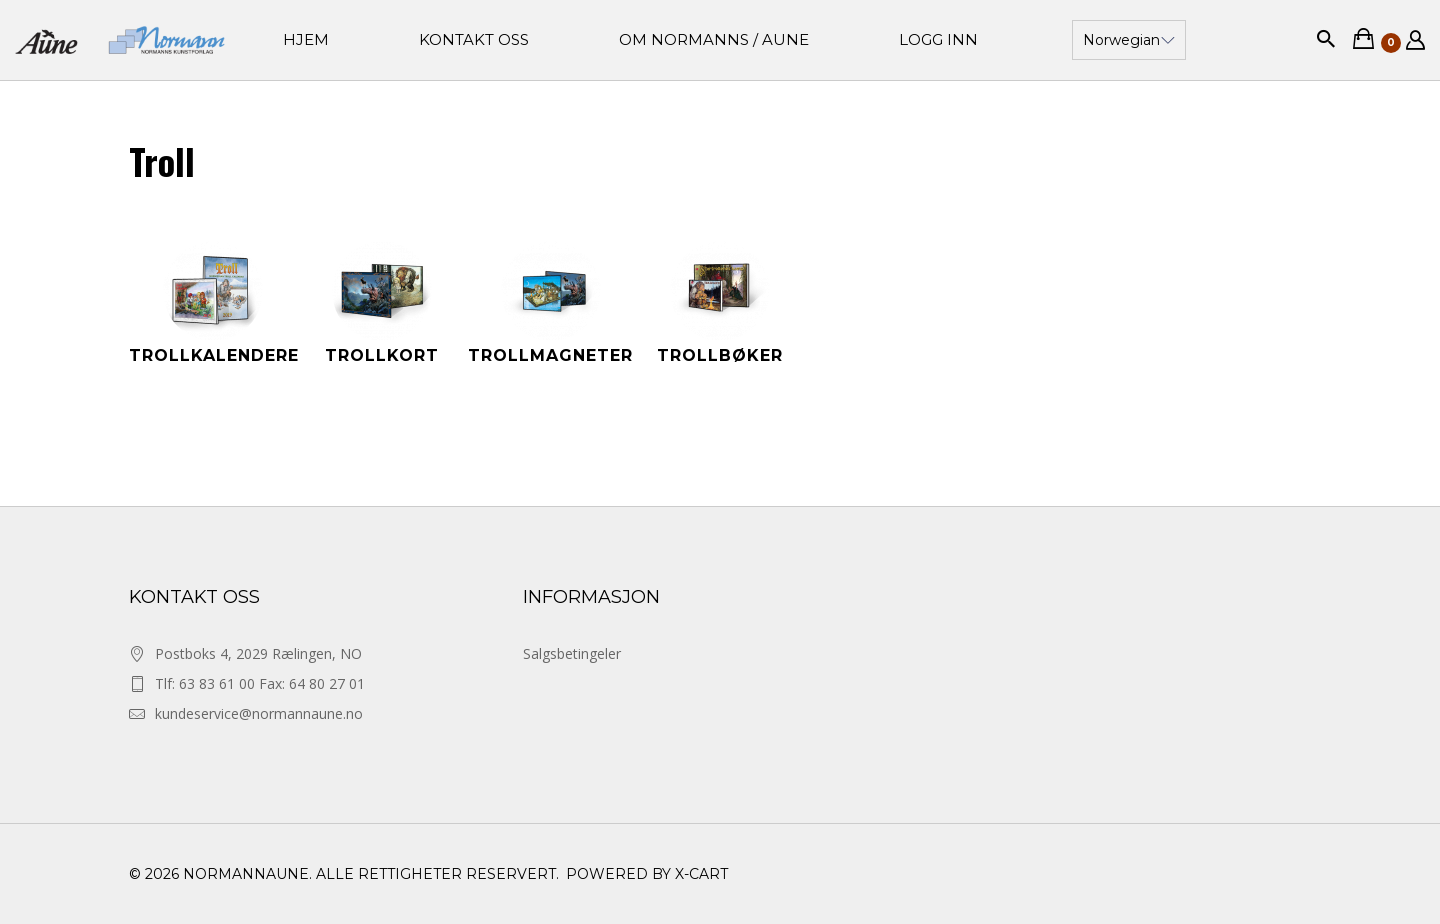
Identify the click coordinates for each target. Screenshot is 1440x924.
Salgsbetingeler (572, 653)
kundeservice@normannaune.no (259, 713)
